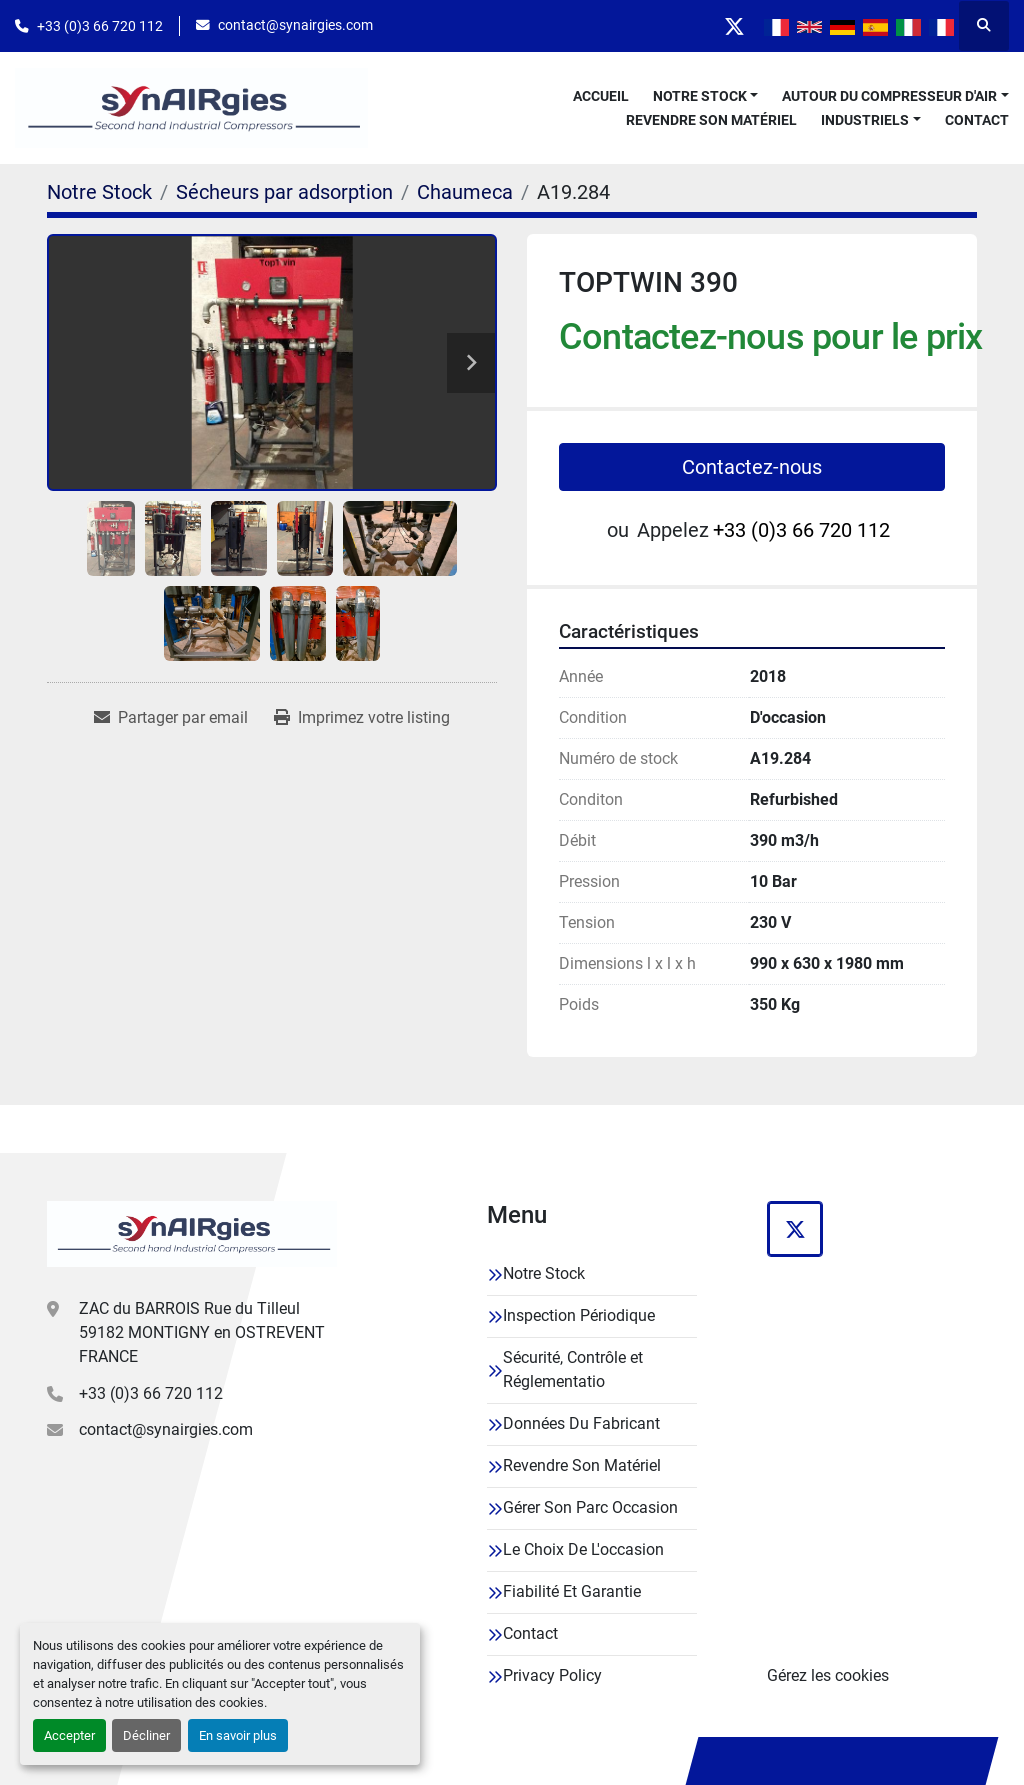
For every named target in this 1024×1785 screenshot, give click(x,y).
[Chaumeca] (465, 192)
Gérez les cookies (828, 1675)
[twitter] (734, 26)
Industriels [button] (865, 120)
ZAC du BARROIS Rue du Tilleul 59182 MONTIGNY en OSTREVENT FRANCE (202, 1332)
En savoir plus (238, 1735)
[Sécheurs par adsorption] (284, 192)
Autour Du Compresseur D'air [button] (889, 96)
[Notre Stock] (99, 192)
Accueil (601, 96)
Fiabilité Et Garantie (572, 1591)
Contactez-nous (752, 467)
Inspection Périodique (579, 1315)
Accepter (69, 1735)
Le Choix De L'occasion (583, 1549)
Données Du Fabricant (581, 1423)
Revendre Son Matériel (711, 120)
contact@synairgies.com (295, 25)
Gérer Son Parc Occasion (590, 1507)
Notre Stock (700, 96)
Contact (977, 120)
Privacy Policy (552, 1675)
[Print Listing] (362, 718)
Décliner (146, 1735)
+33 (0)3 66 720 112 (100, 26)
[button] (706, 96)
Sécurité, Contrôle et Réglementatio (573, 1369)
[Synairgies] (192, 1234)
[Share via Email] (171, 718)
